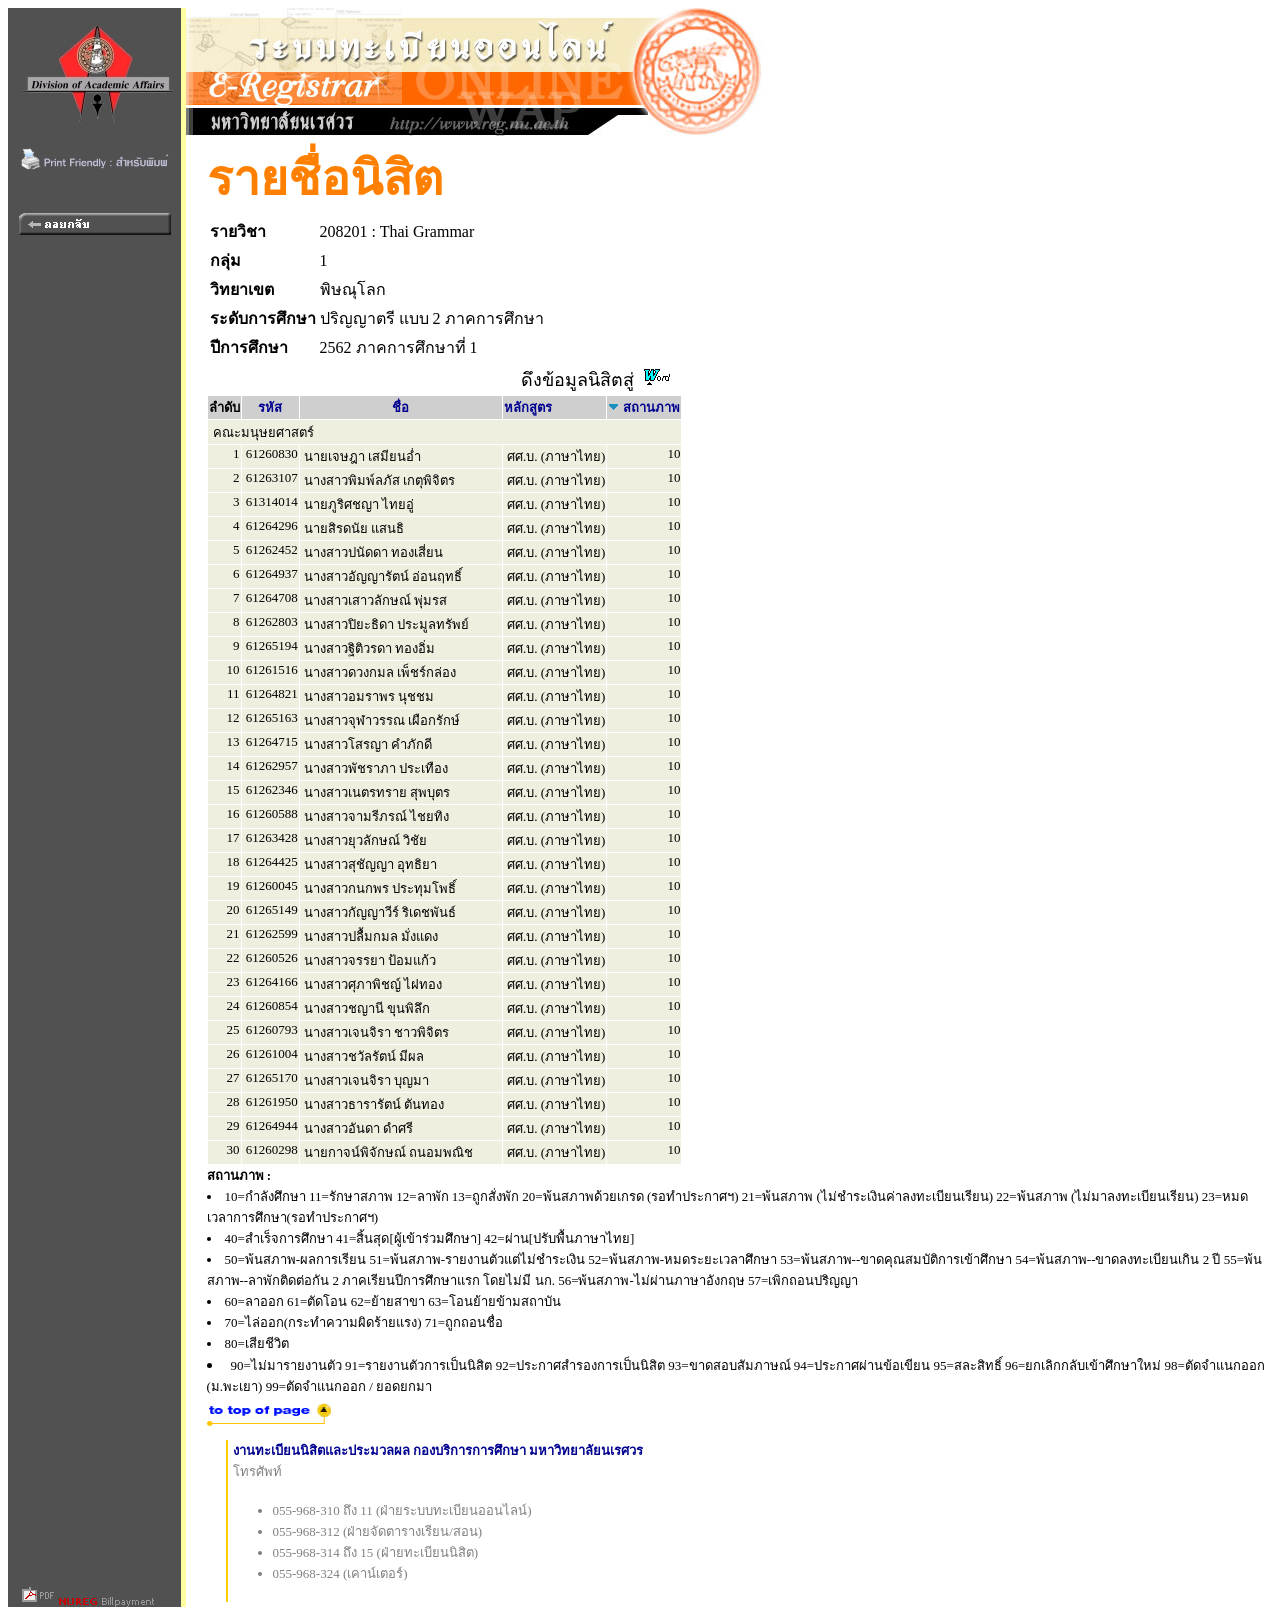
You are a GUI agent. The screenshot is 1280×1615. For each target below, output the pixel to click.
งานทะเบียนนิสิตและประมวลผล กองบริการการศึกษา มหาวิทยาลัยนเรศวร (438, 1450)
